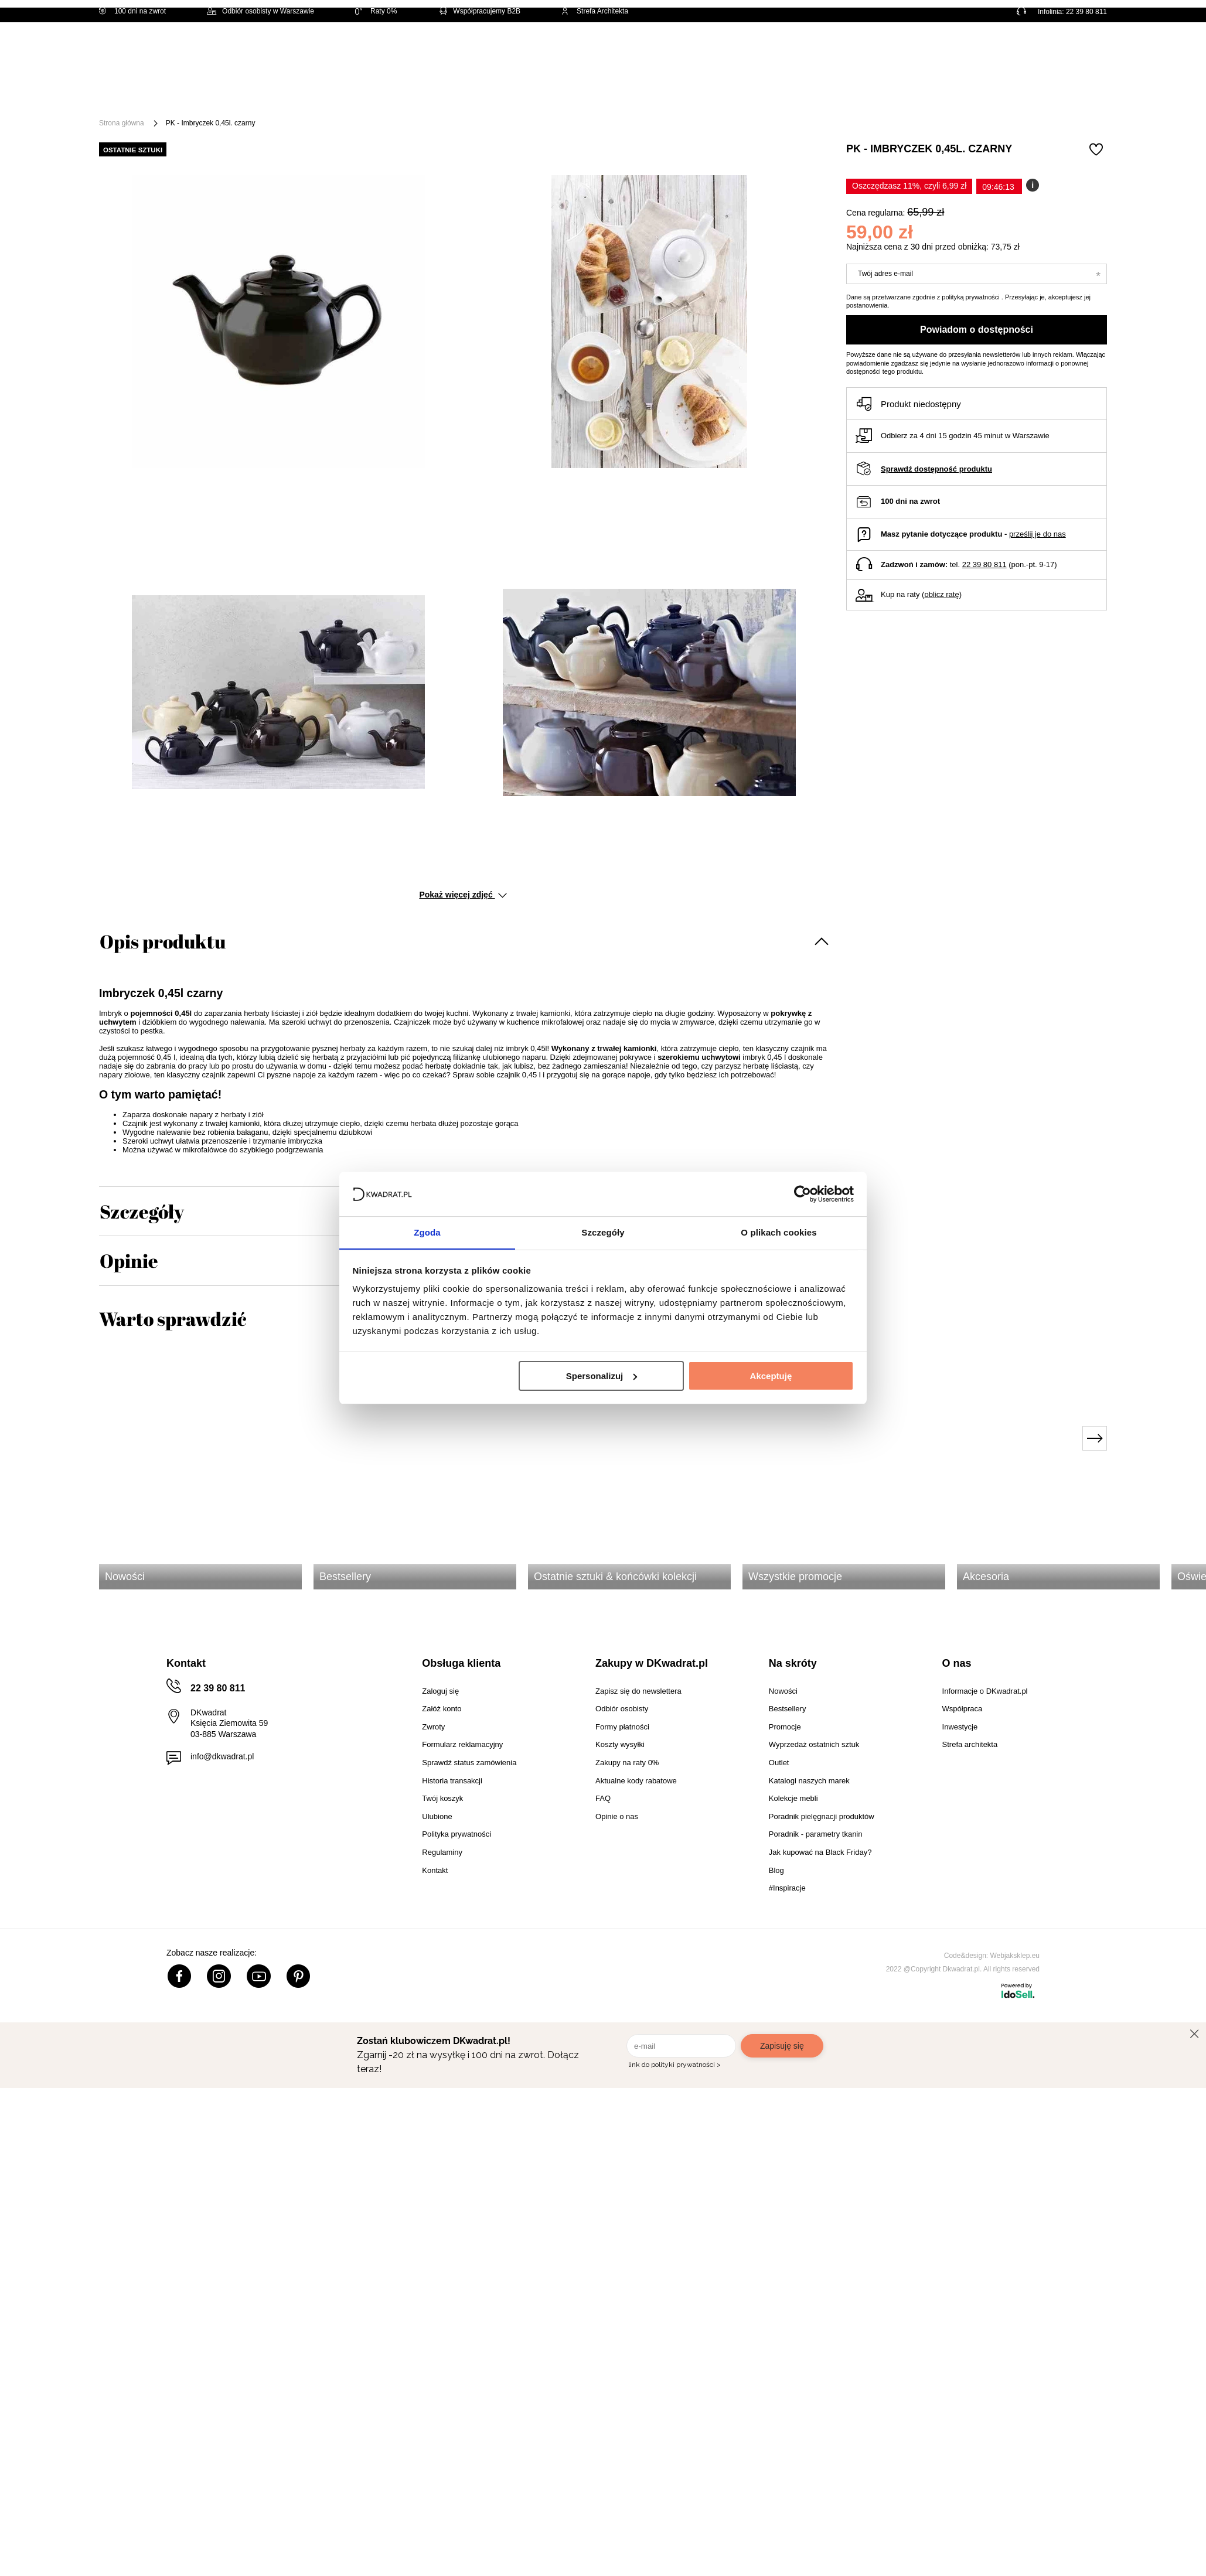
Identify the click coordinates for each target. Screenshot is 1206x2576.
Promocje (838, 95)
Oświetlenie (721, 95)
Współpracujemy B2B (479, 11)
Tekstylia (655, 95)
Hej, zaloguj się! (991, 51)
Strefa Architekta (594, 11)
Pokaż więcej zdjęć (462, 894)
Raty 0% (376, 11)
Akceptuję (771, 1376)
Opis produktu (163, 941)
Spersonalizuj (602, 1376)
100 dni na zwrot (132, 11)
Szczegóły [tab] (602, 1232)
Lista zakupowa (1052, 42)
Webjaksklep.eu (1015, 1955)
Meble (240, 95)
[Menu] (138, 95)
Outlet (782, 95)
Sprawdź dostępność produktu (936, 469)
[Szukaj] (601, 51)
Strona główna (121, 123)
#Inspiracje (905, 95)
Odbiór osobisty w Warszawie (260, 11)
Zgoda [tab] (427, 1232)
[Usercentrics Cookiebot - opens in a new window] (802, 1193)
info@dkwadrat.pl (222, 1756)
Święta (191, 95)
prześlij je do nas (1037, 534)
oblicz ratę (941, 594)
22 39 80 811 (1086, 12)
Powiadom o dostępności (976, 330)
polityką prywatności (970, 297)
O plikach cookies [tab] (778, 1232)
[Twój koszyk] (1086, 50)
